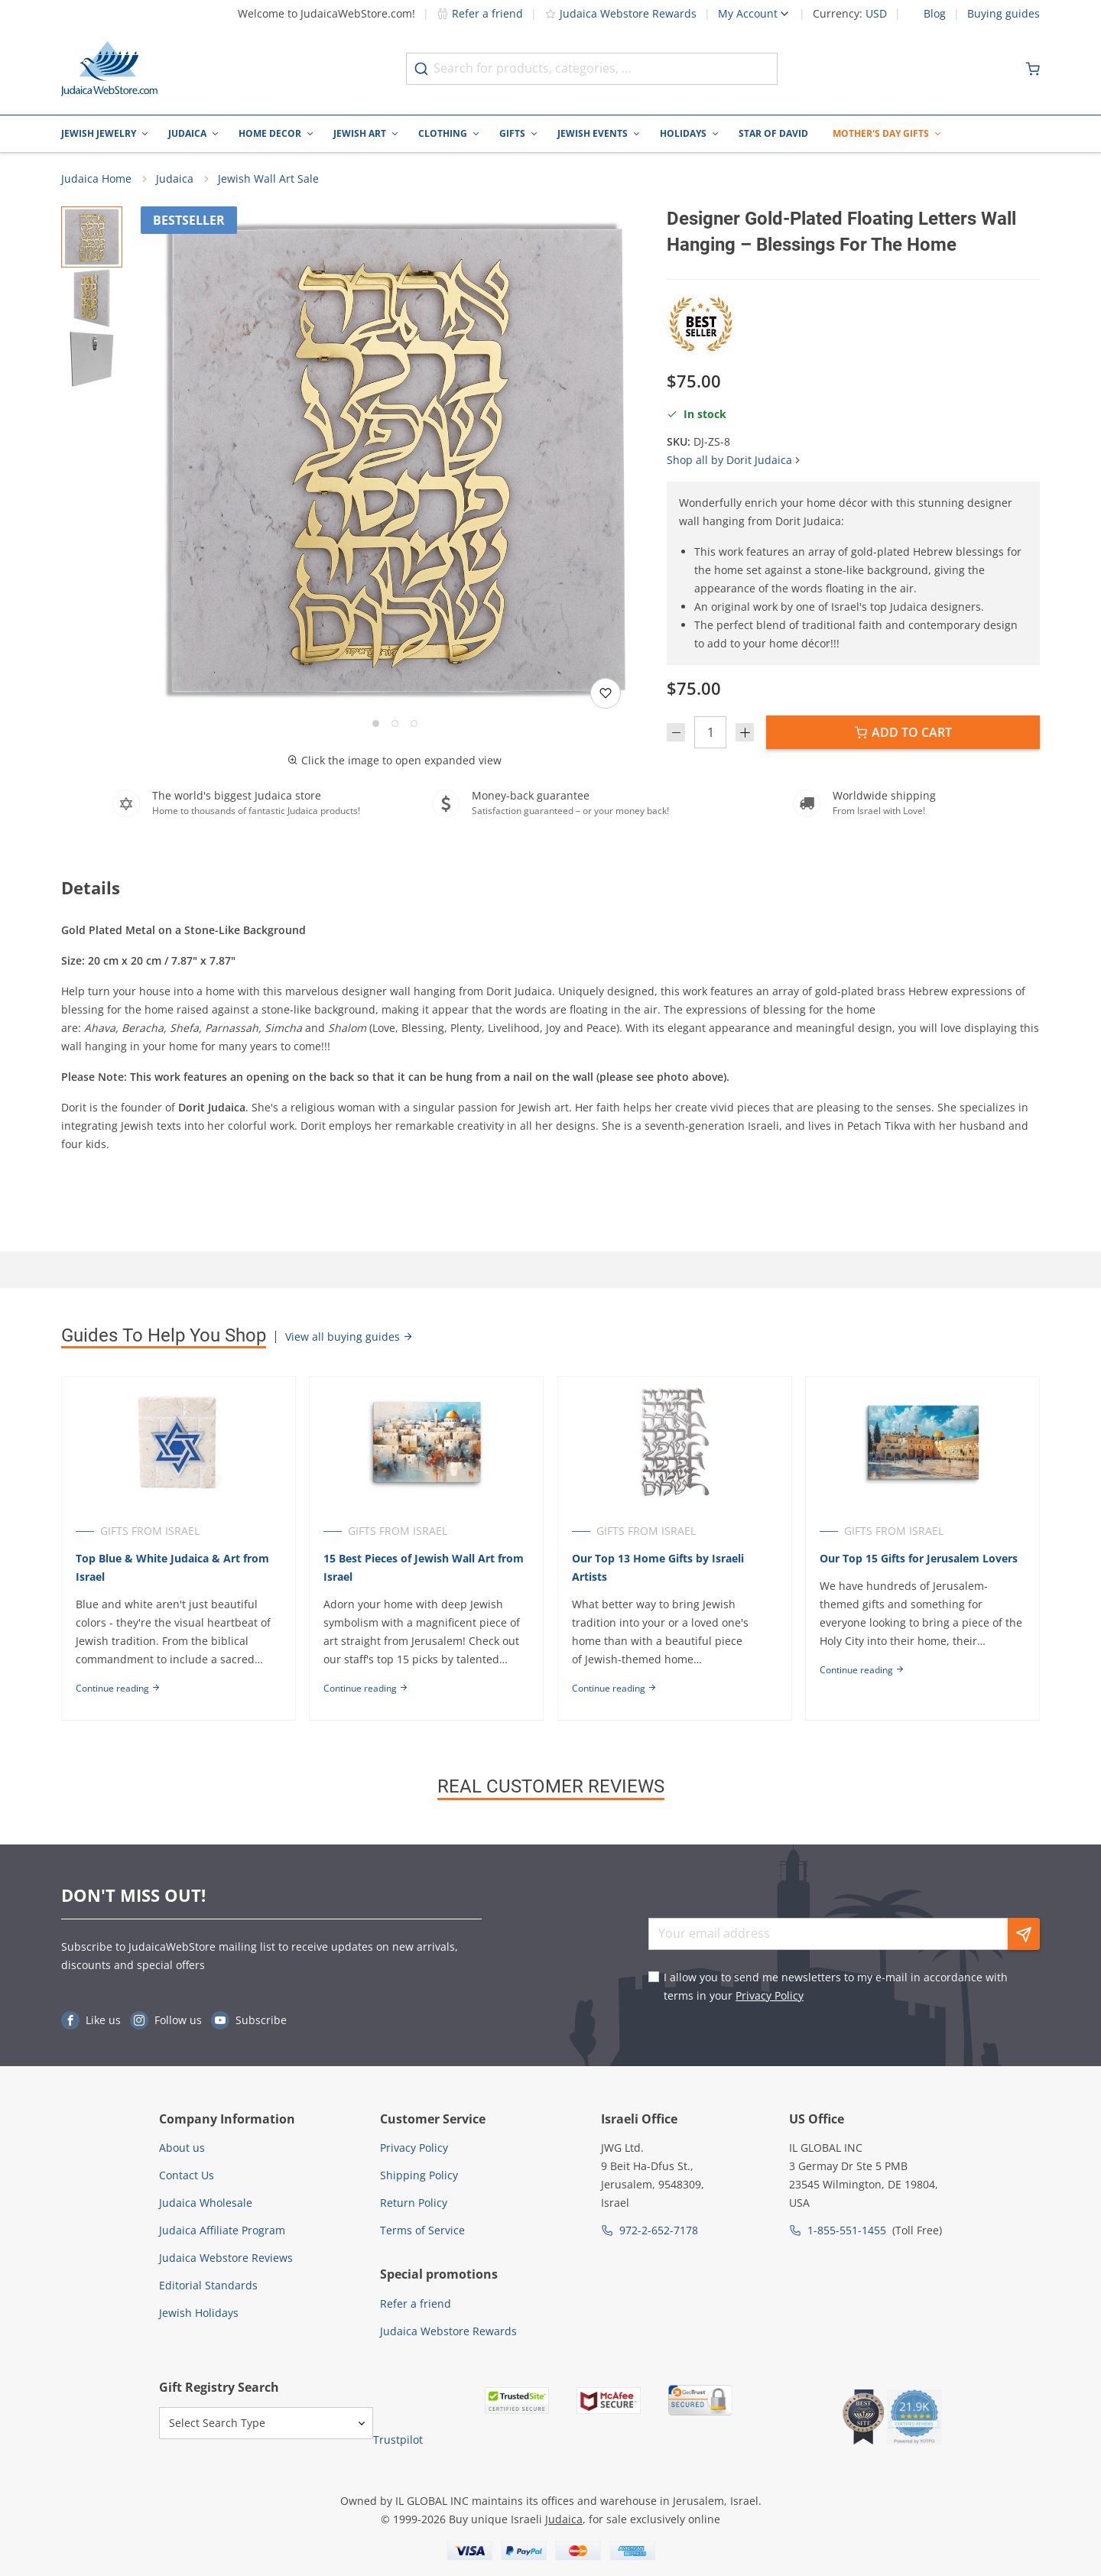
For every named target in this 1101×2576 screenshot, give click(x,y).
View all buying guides (349, 1338)
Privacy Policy (770, 1995)
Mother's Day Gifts (881, 133)
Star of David (773, 133)
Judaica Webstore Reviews (226, 2257)
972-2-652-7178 (658, 2230)
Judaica (187, 133)
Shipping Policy (419, 2175)
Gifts (512, 133)
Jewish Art (359, 133)
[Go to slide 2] (394, 725)
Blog (935, 14)
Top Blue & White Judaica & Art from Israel (172, 1569)
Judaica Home (96, 180)
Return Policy (413, 2202)
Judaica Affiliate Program (222, 2230)
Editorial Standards (208, 2285)
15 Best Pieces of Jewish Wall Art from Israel (425, 1569)
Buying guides (1003, 13)
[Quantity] (710, 734)
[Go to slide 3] (414, 725)
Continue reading (118, 1690)
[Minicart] (1033, 69)
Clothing (442, 133)
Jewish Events (592, 133)
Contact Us (186, 2175)
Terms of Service (422, 2230)
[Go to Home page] (109, 68)
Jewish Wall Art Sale (268, 180)
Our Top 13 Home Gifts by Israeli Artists (660, 1569)
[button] (394, 461)
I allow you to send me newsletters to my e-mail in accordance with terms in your (836, 1986)
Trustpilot (398, 2439)
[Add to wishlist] (605, 695)
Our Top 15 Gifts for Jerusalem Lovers (922, 1560)
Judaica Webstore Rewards (620, 13)
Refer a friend (480, 13)
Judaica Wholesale (205, 2202)
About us (182, 2147)
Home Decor (270, 133)
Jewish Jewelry (98, 133)
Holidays (683, 133)
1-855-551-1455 (846, 2230)
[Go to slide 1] (375, 725)
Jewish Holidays (199, 2312)
